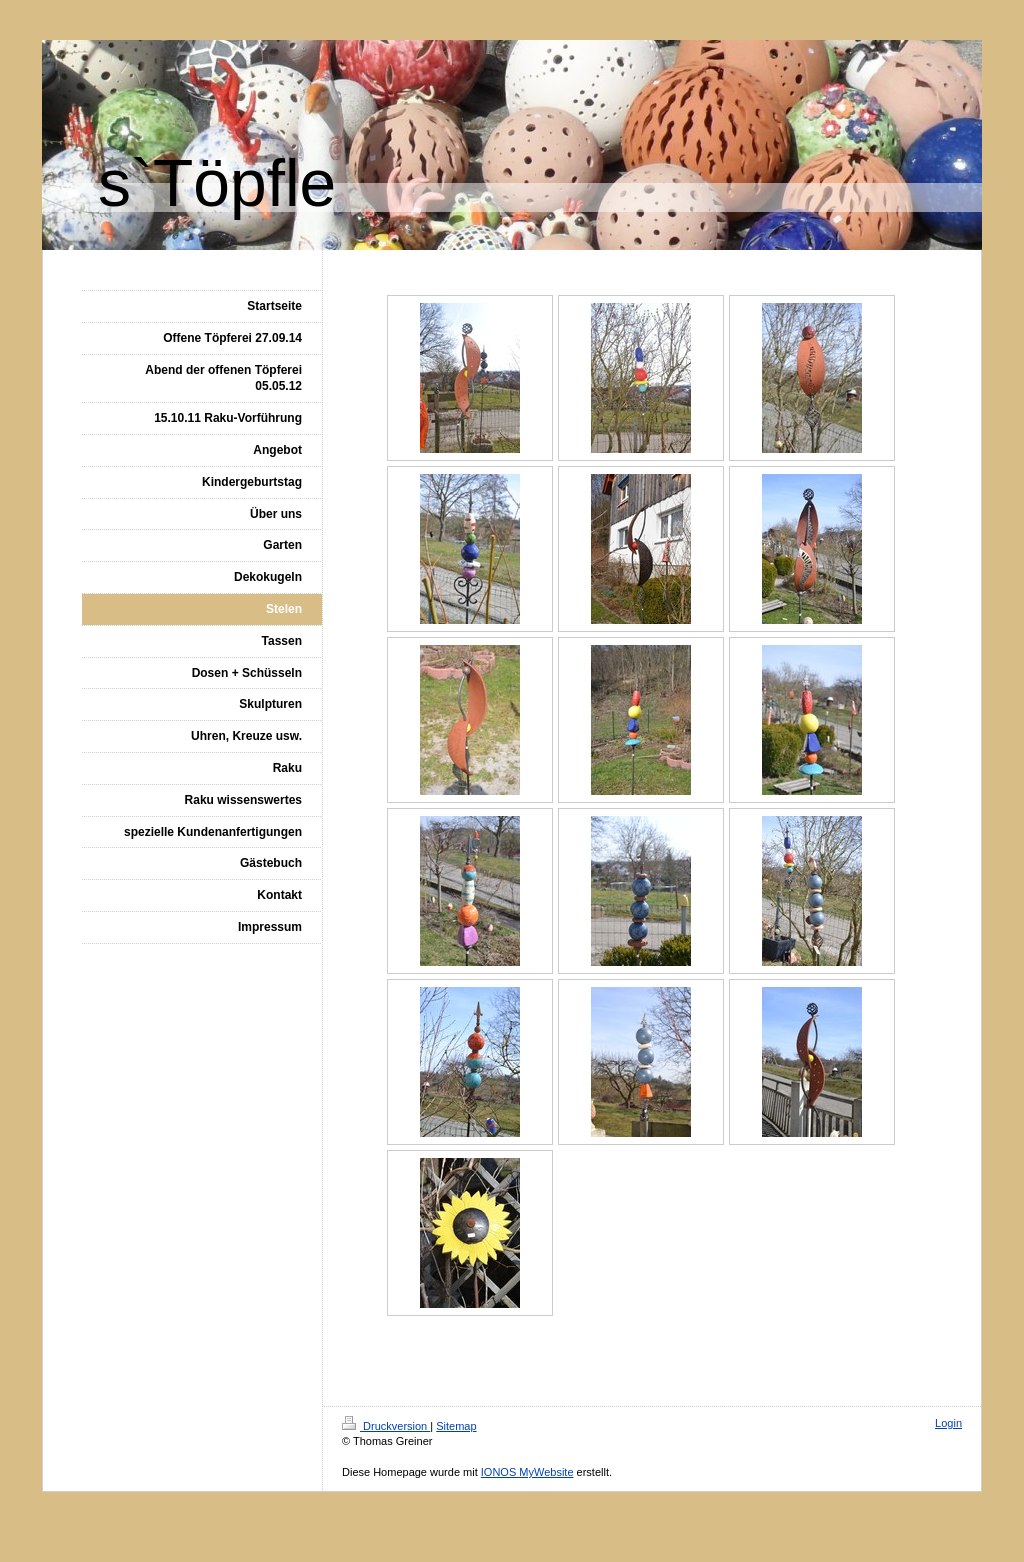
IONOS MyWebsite (527, 1472)
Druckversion (386, 1426)
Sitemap (456, 1426)
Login (948, 1423)
